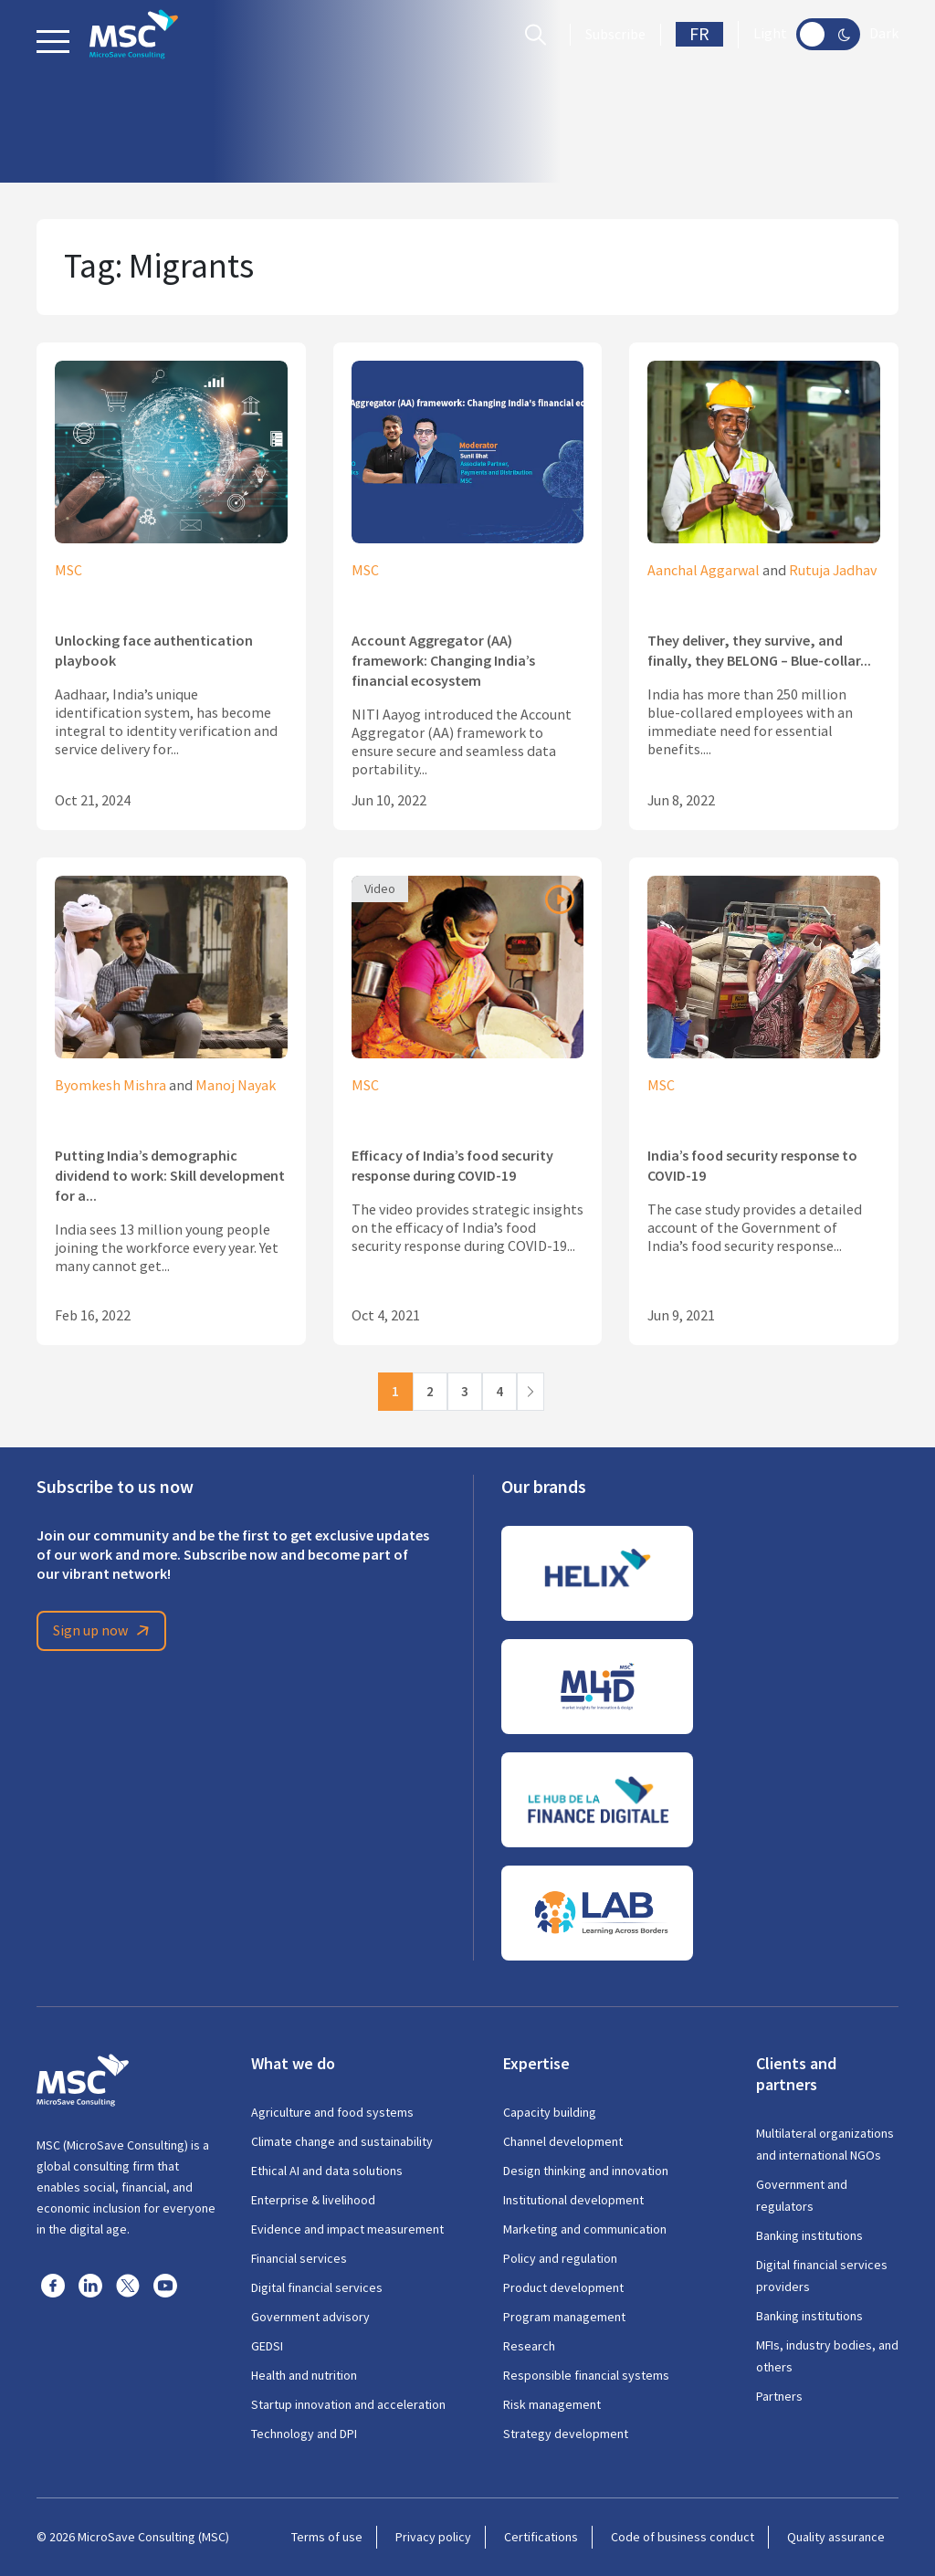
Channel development (563, 2141)
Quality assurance (836, 2537)
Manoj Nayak (235, 1086)
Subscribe (615, 35)
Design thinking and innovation (585, 2170)
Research (529, 2346)
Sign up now (104, 1631)
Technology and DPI (304, 2433)
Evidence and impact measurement (347, 2229)
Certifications (541, 2537)
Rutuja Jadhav (833, 571)
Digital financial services (317, 2287)
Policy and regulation (560, 2258)
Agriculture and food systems (332, 2112)
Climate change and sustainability (342, 2141)
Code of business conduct (682, 2537)
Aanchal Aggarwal (703, 571)
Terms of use (326, 2537)
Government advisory (310, 2316)
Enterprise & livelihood (313, 2200)
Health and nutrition (304, 2375)
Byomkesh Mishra (110, 1086)
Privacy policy (433, 2537)
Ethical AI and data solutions (327, 2170)
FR (699, 34)
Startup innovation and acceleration (348, 2404)
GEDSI (267, 2346)
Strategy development (565, 2433)
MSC (68, 571)
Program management (564, 2316)
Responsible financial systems (586, 2375)
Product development (563, 2287)
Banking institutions (809, 2235)
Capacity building (549, 2112)
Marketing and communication (585, 2229)
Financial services (299, 2258)
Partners (779, 2396)
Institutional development (573, 2200)
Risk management (552, 2404)
